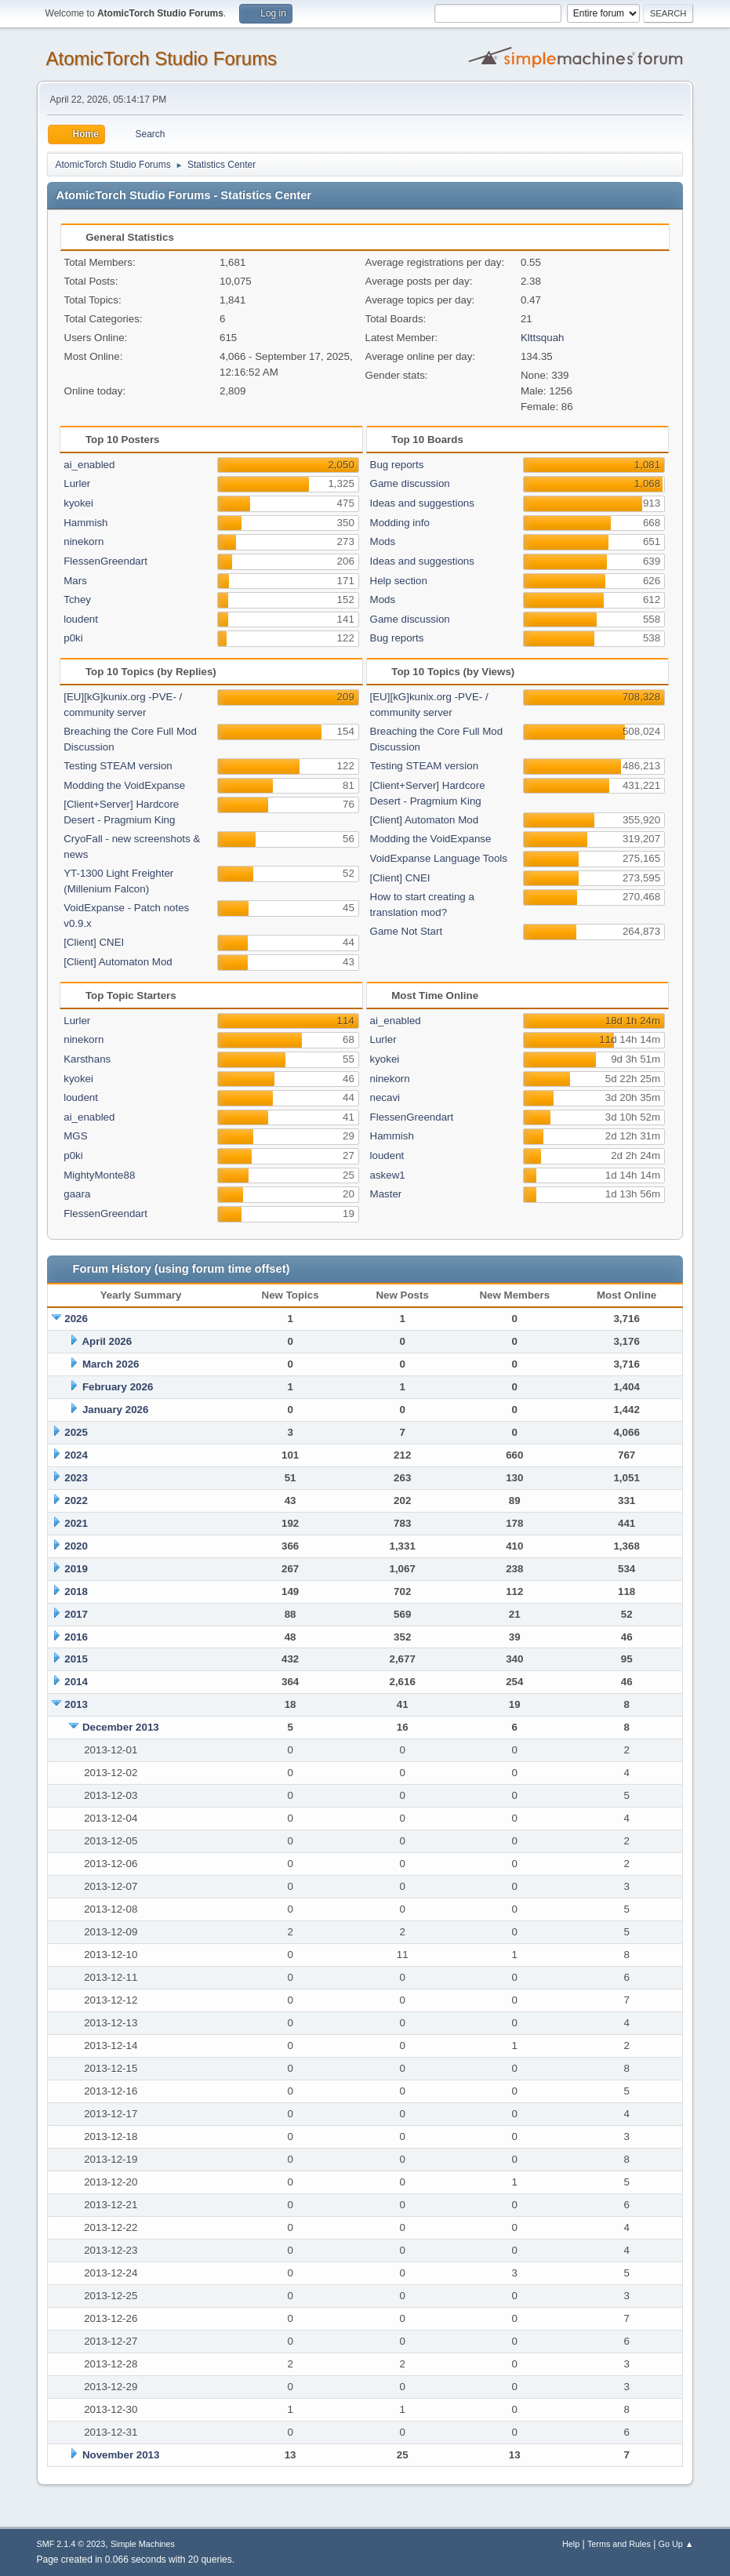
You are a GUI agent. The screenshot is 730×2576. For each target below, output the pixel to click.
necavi (385, 1097)
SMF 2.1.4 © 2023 (71, 2544)
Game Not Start (406, 931)
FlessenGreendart (105, 561)
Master (386, 1194)
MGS (75, 1136)
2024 (76, 1455)
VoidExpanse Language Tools (438, 858)
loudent (81, 619)
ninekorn (84, 541)
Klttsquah (543, 337)
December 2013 (120, 1727)
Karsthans (87, 1059)
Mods (383, 541)
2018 (76, 1591)
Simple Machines (143, 2544)
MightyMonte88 (99, 1175)
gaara (77, 1194)
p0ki (73, 638)
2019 (76, 1569)
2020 (76, 1546)
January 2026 (115, 1409)
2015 (76, 1659)
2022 (76, 1500)
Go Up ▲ (676, 2544)
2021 (76, 1523)
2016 (76, 1637)
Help (570, 2544)
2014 (76, 1682)
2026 (76, 1318)
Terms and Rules (619, 2544)
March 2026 (111, 1364)
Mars (75, 581)
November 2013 (121, 2455)
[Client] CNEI (94, 942)
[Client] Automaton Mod (118, 962)
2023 (76, 1478)
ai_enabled (89, 465)
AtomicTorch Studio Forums (162, 58)
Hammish (85, 523)
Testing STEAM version (118, 766)
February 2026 (117, 1387)
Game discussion (410, 483)
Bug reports (397, 465)
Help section (398, 581)
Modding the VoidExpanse (124, 785)
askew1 (387, 1175)
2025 (76, 1432)
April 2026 (107, 1341)
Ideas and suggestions (422, 503)
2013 (76, 1704)
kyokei (78, 503)
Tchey (77, 599)
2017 (76, 1614)
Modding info (400, 523)
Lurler (77, 483)
